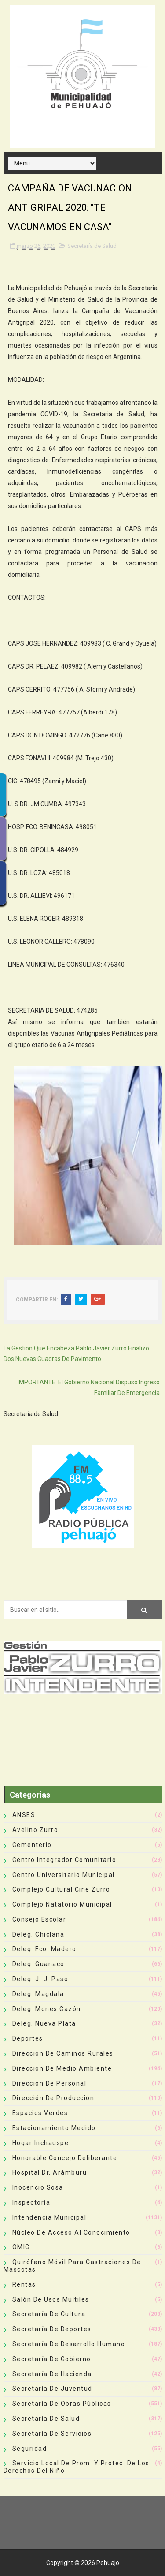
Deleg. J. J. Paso (40, 1978)
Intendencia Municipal (49, 2217)
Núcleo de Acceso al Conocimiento (71, 2232)
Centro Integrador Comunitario (64, 1859)
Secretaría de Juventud (52, 2388)
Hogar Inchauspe (40, 2142)
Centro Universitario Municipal (63, 1874)
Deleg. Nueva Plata (44, 2023)
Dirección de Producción (53, 2097)
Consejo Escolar (39, 1919)
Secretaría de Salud (92, 246)
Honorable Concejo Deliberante (64, 2157)
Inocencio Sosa (37, 2187)
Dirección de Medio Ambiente (62, 2068)
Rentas (24, 2284)
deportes (27, 2038)
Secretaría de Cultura (49, 2314)
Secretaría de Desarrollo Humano (68, 2344)
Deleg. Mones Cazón (46, 2008)
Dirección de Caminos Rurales (63, 2053)
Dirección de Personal (49, 2083)
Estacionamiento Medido (54, 2127)
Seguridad (29, 2448)
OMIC (21, 2247)
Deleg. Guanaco (38, 1963)
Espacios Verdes (40, 2112)
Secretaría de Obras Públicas (61, 2403)
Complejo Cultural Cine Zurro (61, 1889)
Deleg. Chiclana (38, 1934)
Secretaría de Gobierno (51, 2359)
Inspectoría (31, 2202)
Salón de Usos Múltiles (50, 2299)
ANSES (24, 1814)
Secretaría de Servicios (52, 2433)
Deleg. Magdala (38, 1993)
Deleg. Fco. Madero (44, 1948)
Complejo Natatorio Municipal (62, 1904)
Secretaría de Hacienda (52, 2374)
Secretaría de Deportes (52, 2329)
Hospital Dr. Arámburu (49, 2172)
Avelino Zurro (35, 1829)
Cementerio (32, 1844)
